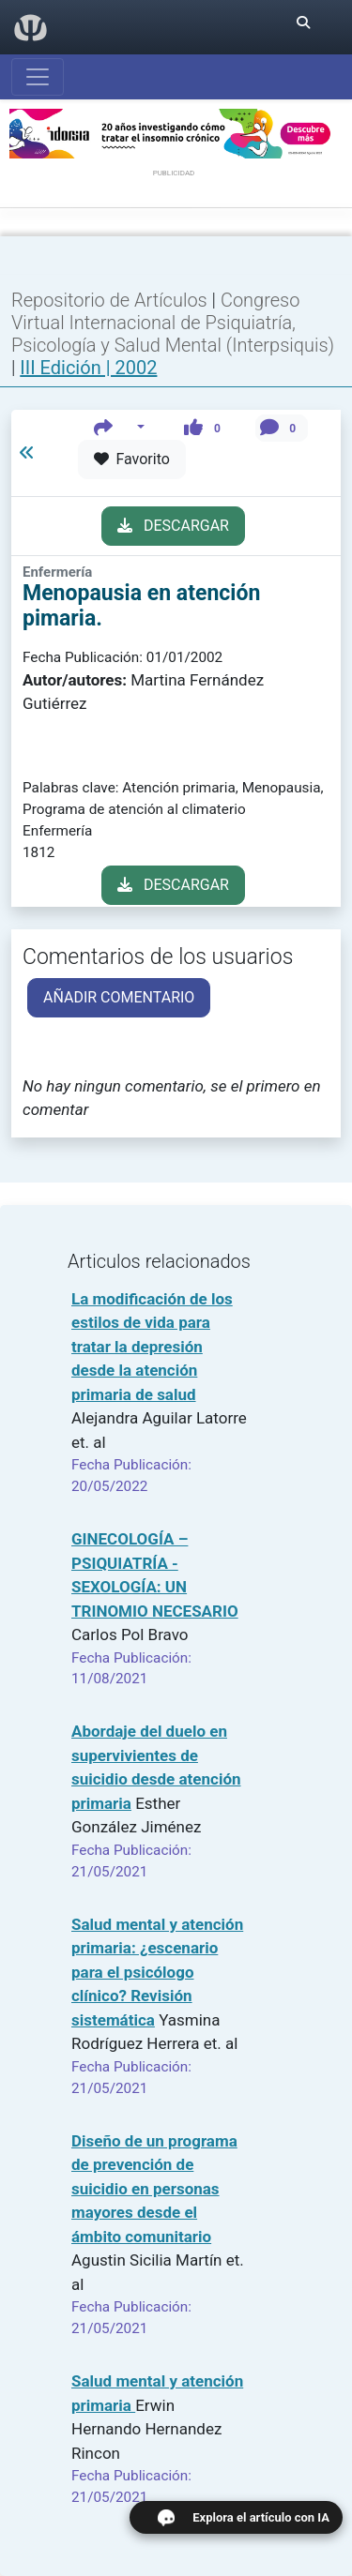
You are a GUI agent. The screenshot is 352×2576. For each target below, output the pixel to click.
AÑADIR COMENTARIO (118, 997)
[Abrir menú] (37, 77)
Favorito (132, 459)
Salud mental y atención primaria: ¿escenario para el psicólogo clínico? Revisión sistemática (157, 1972)
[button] (119, 428)
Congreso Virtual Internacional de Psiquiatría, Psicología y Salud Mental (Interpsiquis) (172, 322)
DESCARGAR (173, 526)
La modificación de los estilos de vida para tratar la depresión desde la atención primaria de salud (152, 1346)
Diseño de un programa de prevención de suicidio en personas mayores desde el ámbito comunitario (154, 2189)
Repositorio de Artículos (109, 300)
